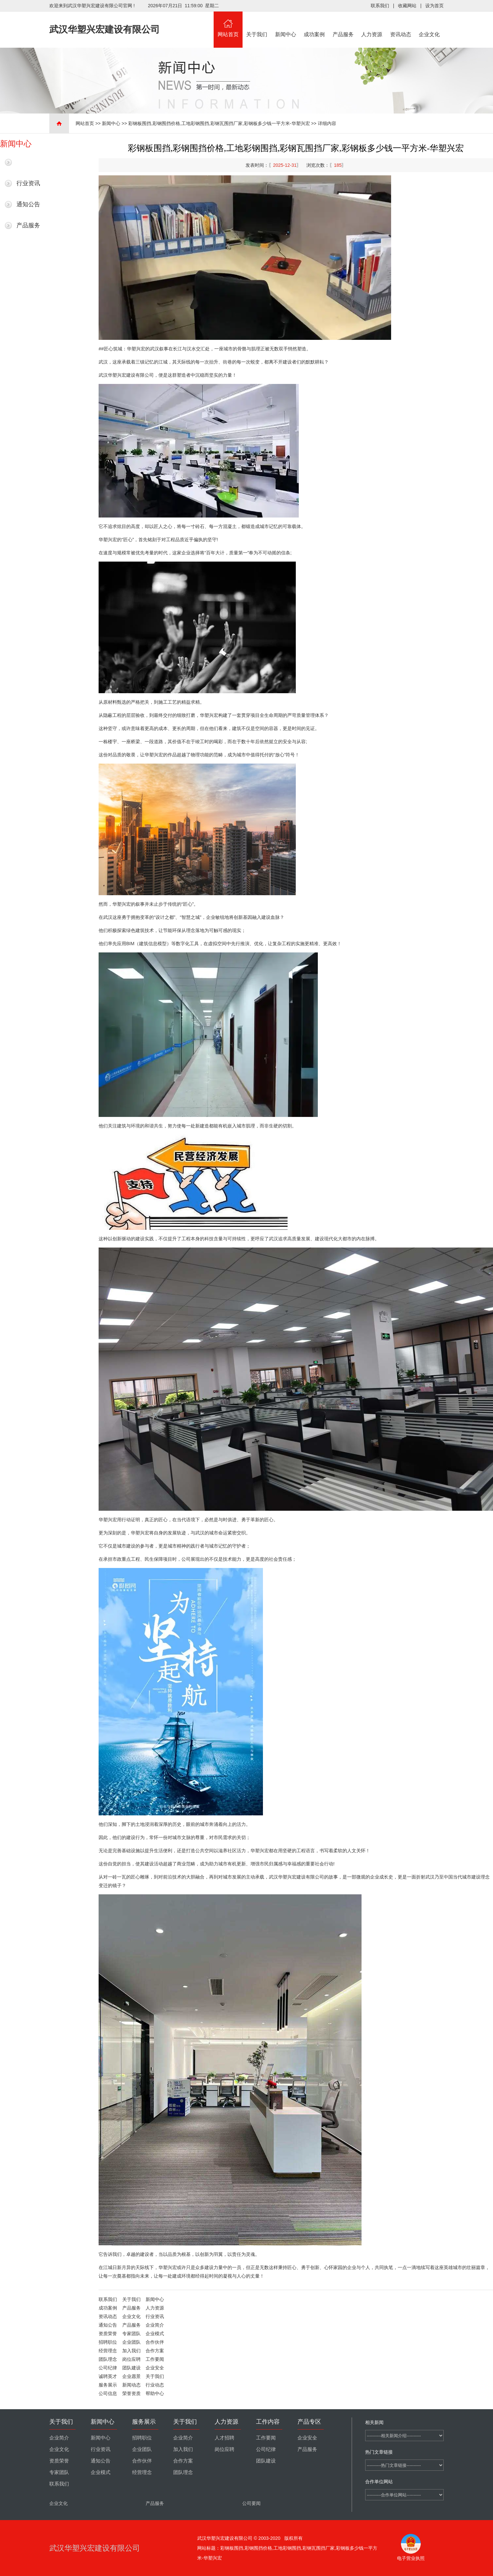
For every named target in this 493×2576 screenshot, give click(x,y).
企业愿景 (131, 2376)
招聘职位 (108, 2342)
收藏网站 (407, 5)
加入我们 (131, 2350)
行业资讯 (28, 183)
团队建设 (131, 2367)
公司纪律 (108, 2367)
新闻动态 (131, 2384)
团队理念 (108, 2359)
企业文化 (429, 24)
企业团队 (131, 2342)
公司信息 (108, 2393)
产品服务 (343, 24)
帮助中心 (155, 2393)
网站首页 (228, 24)
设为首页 (434, 5)
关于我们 (257, 24)
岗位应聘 (131, 2359)
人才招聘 (224, 2437)
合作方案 (155, 2350)
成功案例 (314, 24)
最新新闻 (28, 162)
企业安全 (155, 2367)
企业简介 (155, 2325)
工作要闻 (155, 2359)
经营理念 (108, 2350)
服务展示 (108, 2384)
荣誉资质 (131, 2393)
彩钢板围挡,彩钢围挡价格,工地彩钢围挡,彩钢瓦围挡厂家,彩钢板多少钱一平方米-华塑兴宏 (219, 123)
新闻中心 (285, 24)
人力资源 (372, 24)
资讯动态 (400, 24)
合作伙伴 (155, 2342)
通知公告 (28, 204)
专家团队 (131, 2333)
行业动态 (155, 2384)
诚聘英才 (108, 2376)
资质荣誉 (108, 2333)
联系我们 (380, 5)
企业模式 (155, 2333)
